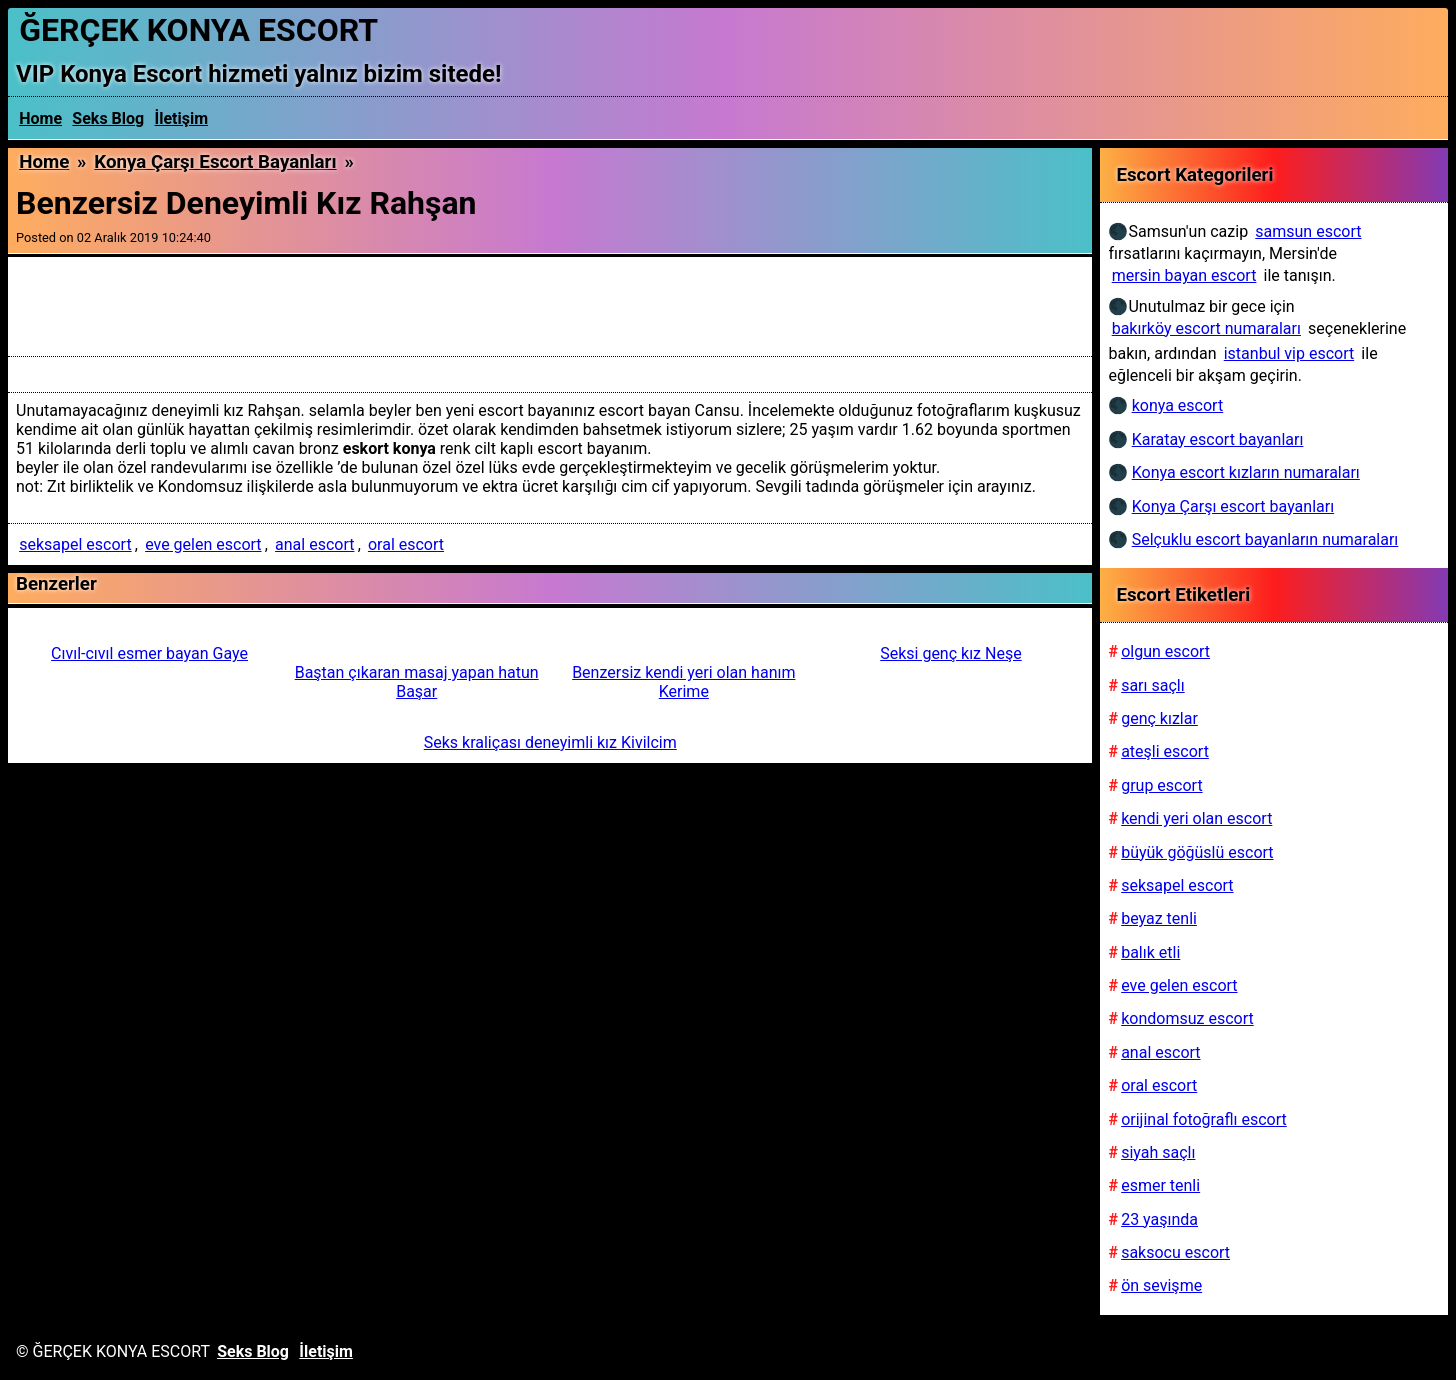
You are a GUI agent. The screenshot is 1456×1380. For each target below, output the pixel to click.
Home (40, 118)
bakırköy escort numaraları (1206, 328)
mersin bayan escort (1184, 275)
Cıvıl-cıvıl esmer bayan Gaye (149, 653)
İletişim (182, 118)
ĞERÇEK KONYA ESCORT (198, 30)
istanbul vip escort (1289, 353)
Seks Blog (108, 118)
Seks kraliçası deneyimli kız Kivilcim (550, 742)
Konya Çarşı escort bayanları (215, 162)
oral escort (406, 544)
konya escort (1177, 405)
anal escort (314, 544)
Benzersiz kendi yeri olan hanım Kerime (683, 682)
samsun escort (1308, 231)
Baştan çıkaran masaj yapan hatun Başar (417, 682)
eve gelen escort (203, 544)
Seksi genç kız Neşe (950, 653)
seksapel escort (75, 544)
